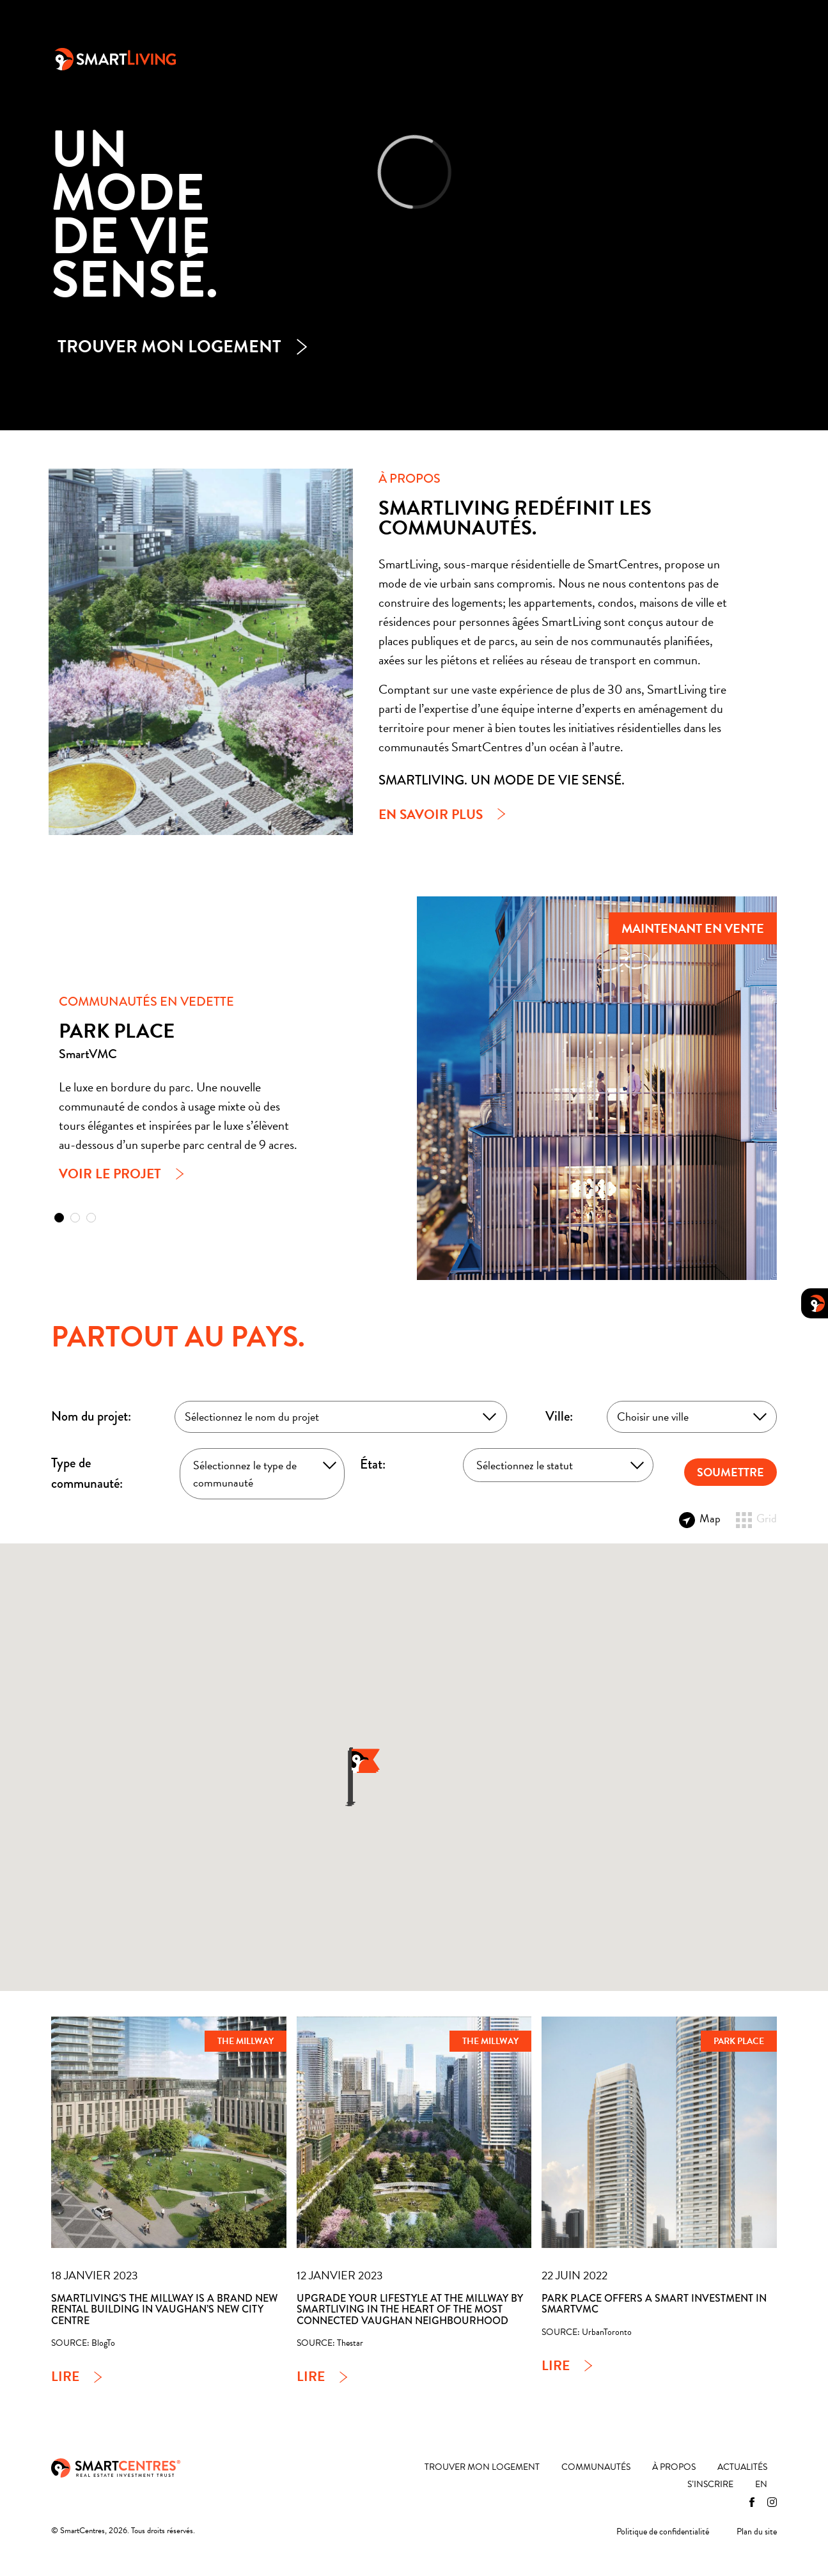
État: (373, 1464)
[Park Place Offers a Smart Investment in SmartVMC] (659, 2133)
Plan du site (757, 2531)
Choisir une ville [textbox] (653, 1416)
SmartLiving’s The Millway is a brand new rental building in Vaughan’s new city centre (164, 2309)
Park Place (739, 2041)
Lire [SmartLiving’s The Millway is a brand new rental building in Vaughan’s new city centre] (65, 2376)
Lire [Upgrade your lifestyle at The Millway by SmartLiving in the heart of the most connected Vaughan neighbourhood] (311, 2376)
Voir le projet (110, 1174)
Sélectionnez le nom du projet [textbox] (252, 1416)
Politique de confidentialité (662, 2531)
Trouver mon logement (329, 58)
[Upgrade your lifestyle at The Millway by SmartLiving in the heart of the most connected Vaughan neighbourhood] (414, 2133)
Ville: (559, 1416)
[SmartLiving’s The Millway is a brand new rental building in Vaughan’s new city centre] (168, 2133)
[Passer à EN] (749, 58)
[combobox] (340, 1416)
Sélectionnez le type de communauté (245, 1473)
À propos (533, 58)
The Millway (245, 2041)
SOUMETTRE (730, 1472)
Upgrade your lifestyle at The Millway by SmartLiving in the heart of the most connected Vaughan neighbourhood (410, 2309)
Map (700, 1518)
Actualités (607, 58)
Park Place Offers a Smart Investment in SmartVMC (654, 2304)
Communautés (448, 58)
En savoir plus (431, 814)
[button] (59, 1218)
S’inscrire (684, 58)
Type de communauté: (87, 1473)
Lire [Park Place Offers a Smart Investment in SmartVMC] (556, 2365)
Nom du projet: (91, 1416)
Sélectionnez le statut (524, 1465)
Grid (756, 1518)
